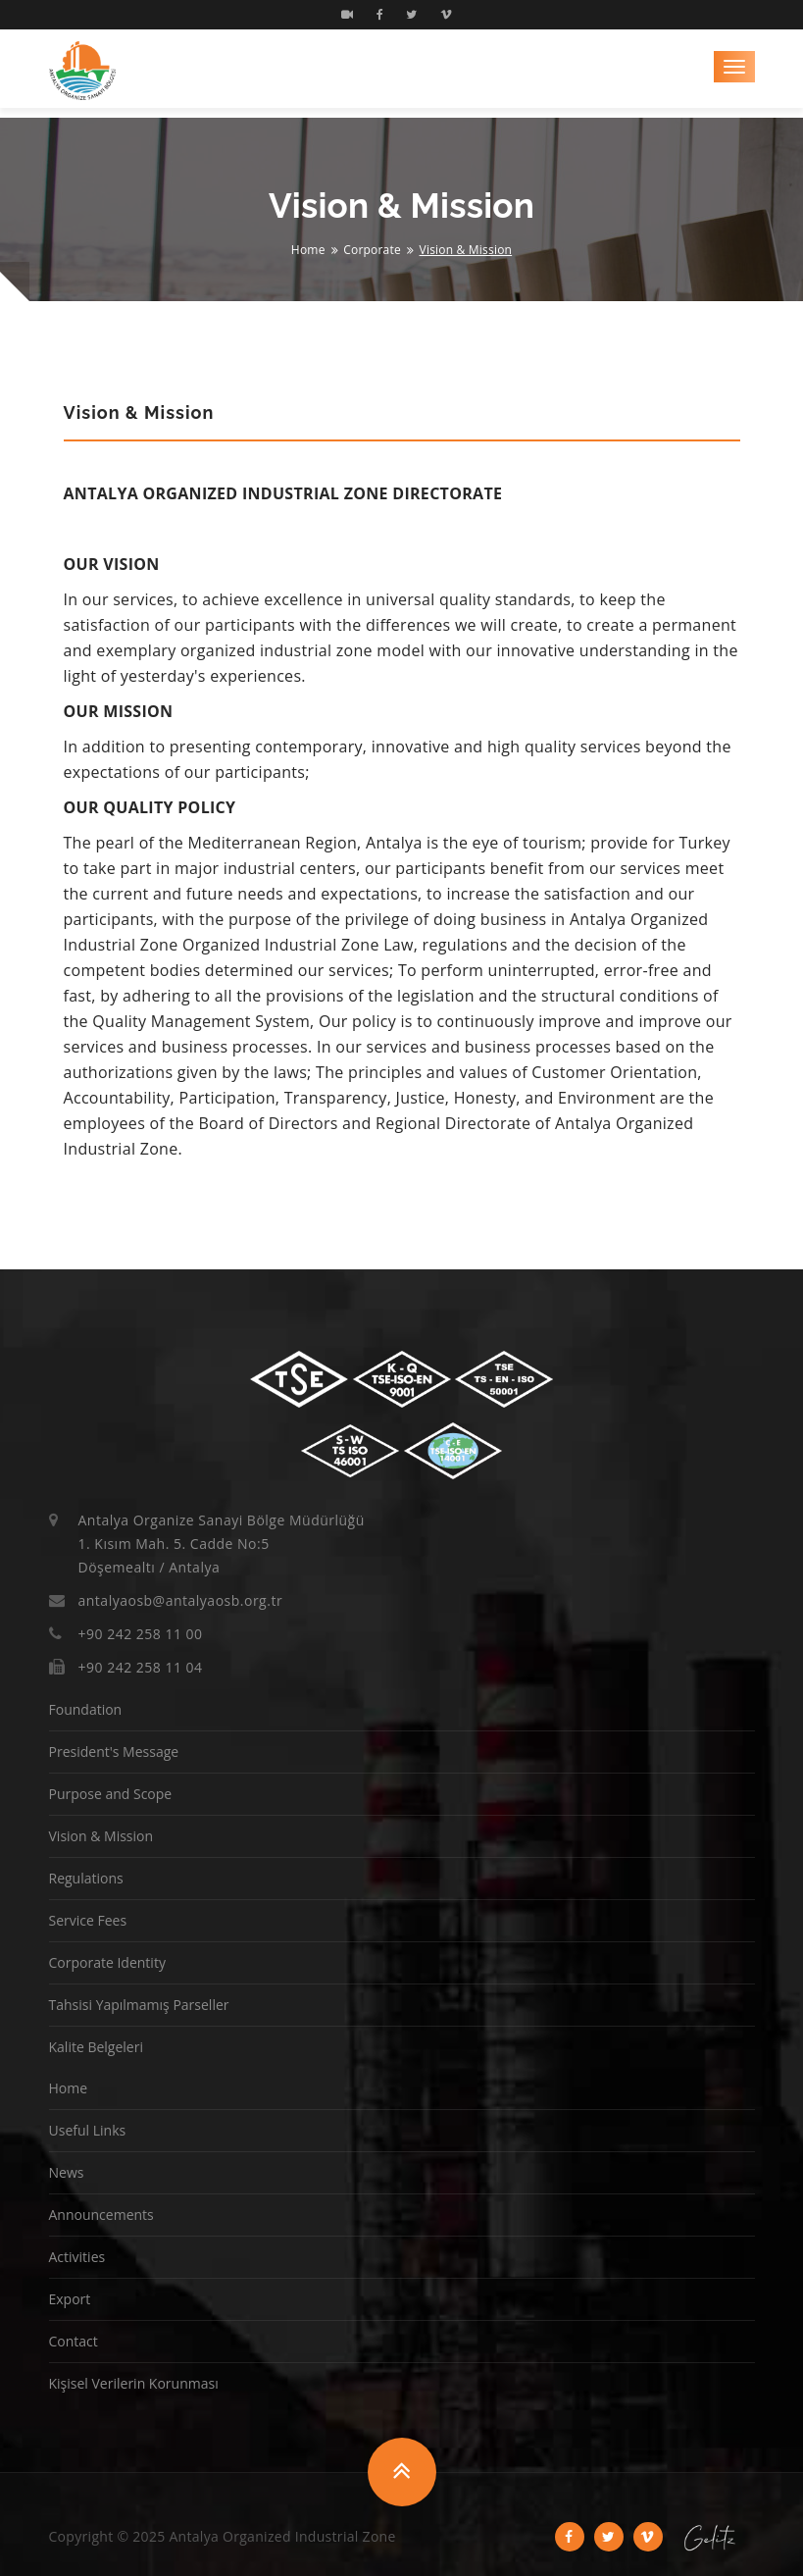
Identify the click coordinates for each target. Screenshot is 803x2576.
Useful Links (87, 2130)
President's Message (114, 1751)
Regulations (86, 1878)
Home (308, 249)
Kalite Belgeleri (96, 2046)
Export (70, 2299)
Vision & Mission (101, 1836)
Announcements (101, 2214)
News (66, 2172)
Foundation (86, 1709)
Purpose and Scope (111, 1793)
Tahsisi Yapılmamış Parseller (139, 2004)
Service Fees (88, 1920)
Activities (77, 2256)
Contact (73, 2341)
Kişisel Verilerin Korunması (134, 2383)
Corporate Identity (107, 1962)
